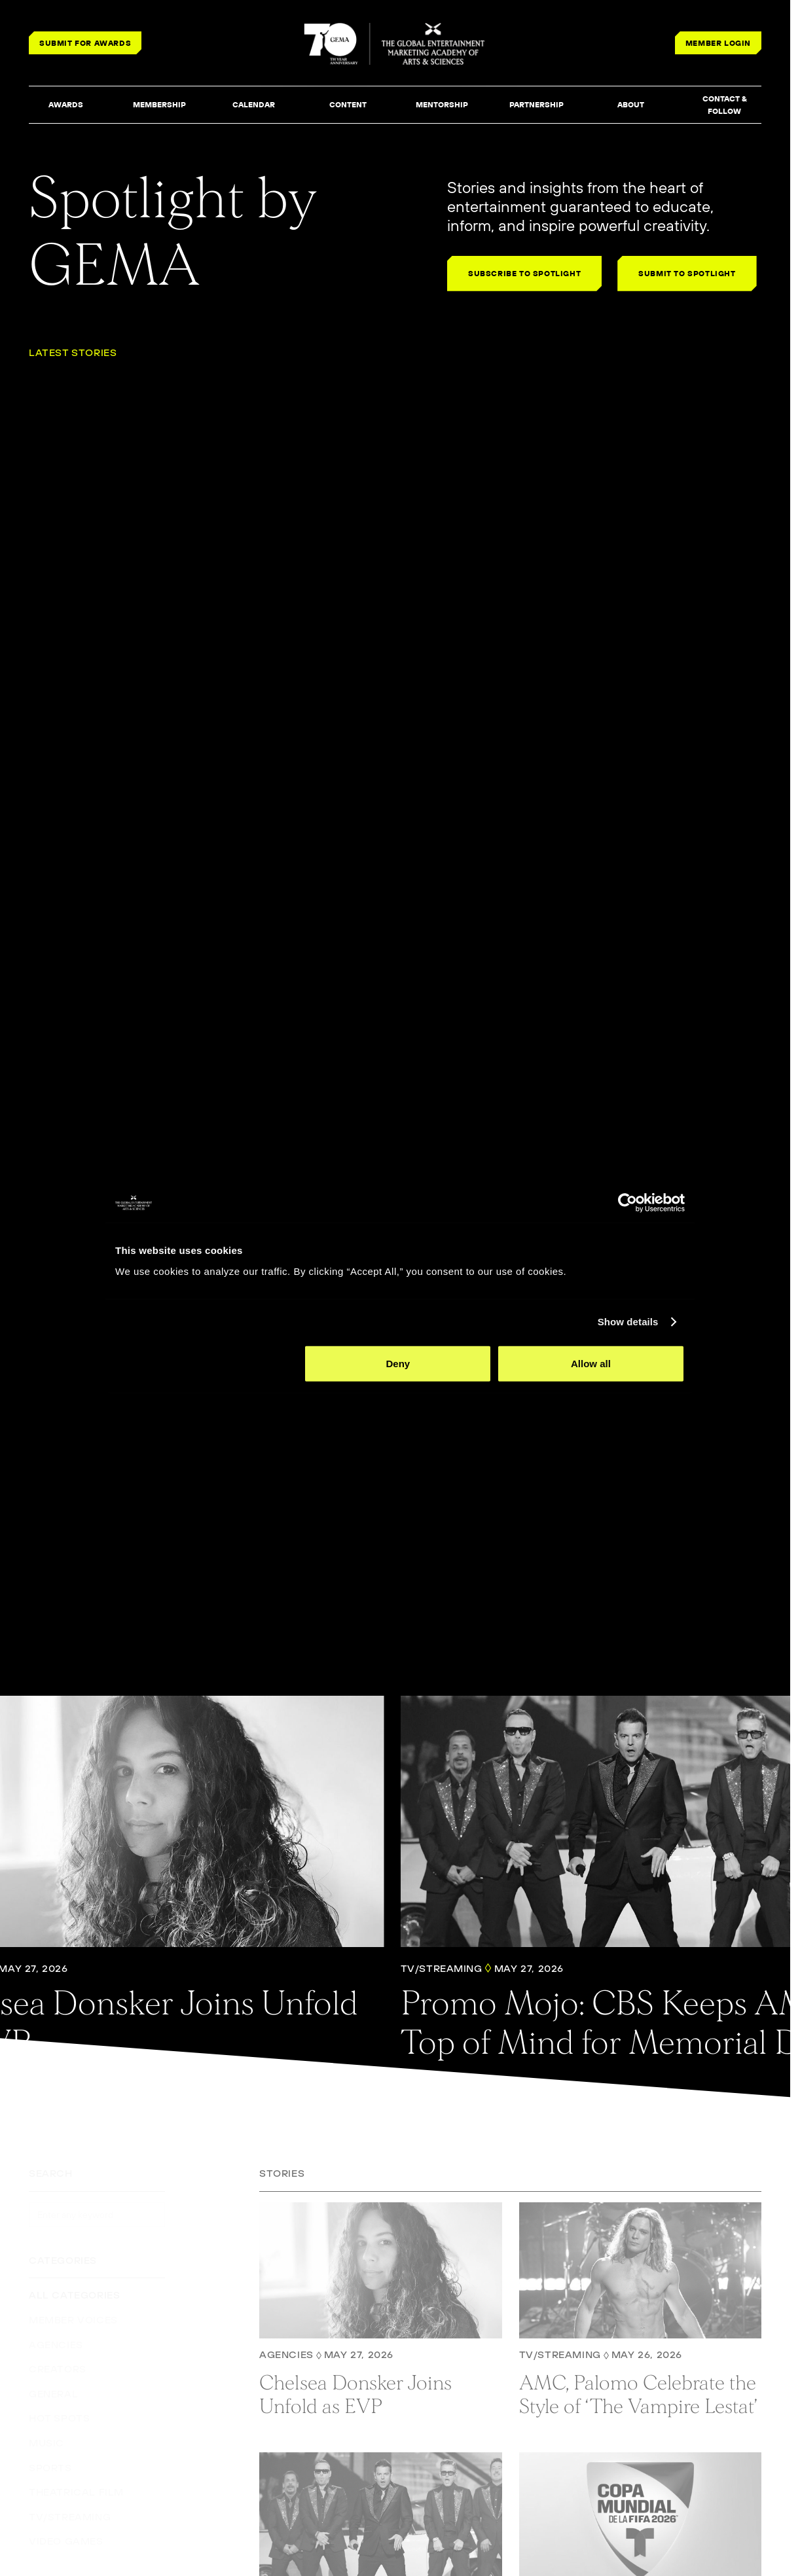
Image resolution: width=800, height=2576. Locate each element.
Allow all (591, 1362)
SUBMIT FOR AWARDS (85, 43)
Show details (628, 1321)
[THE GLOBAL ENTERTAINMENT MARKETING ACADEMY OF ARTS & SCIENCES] (395, 44)
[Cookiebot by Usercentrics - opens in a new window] (627, 1203)
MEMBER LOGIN (718, 43)
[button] (65, 105)
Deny (398, 1362)
